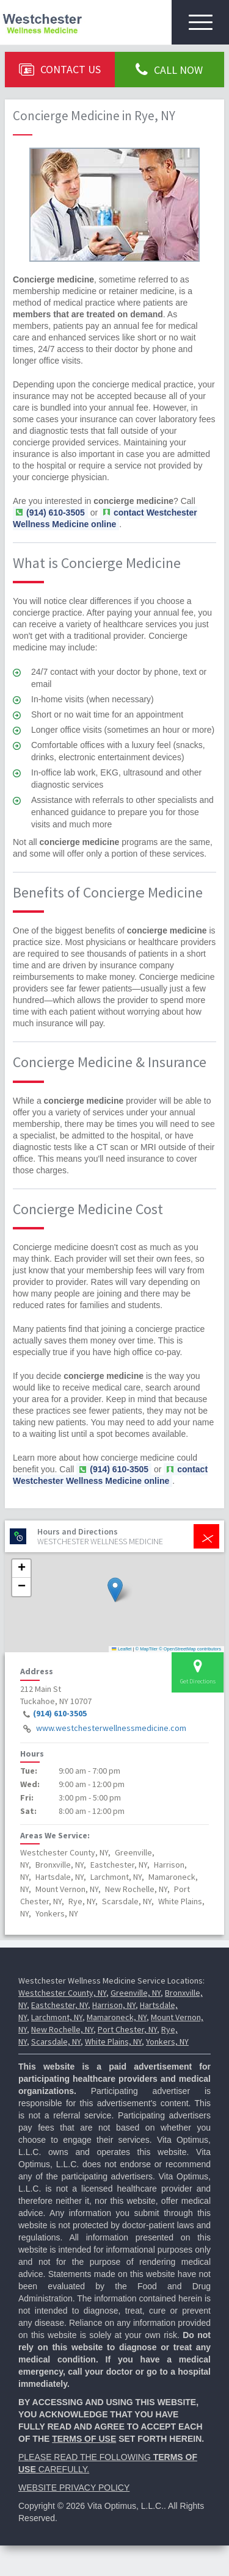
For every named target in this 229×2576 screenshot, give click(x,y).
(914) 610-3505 (60, 1713)
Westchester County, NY (62, 1992)
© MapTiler (147, 1649)
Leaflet (121, 1649)
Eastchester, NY (59, 2004)
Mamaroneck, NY (117, 2017)
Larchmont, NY (56, 2017)
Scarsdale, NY (56, 2041)
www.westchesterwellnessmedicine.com (111, 1727)
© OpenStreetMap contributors (190, 1649)
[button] (115, 1589)
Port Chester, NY (127, 2029)
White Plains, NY (113, 2041)
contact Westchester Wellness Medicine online (105, 518)
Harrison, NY (114, 2004)
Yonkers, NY (167, 2041)
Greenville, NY (136, 1992)
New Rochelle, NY (62, 2029)
